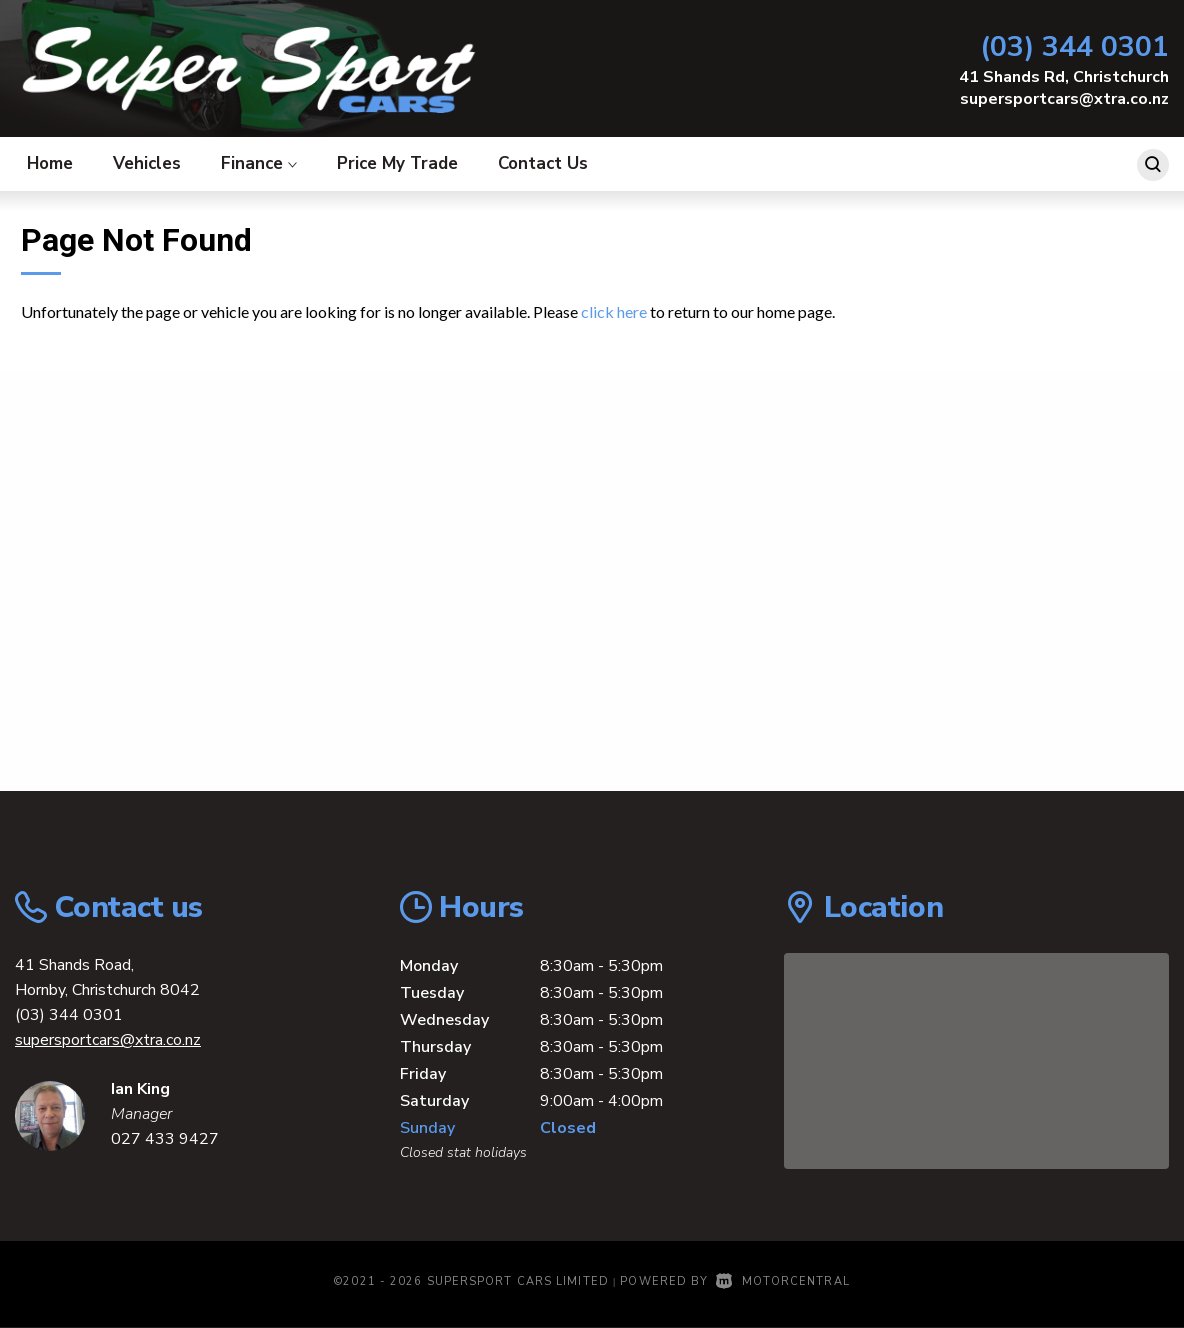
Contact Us (543, 163)
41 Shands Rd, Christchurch (1064, 77)
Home (50, 163)
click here (614, 311)
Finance (259, 163)
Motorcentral (782, 1281)
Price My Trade (397, 163)
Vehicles (147, 163)
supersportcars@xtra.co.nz (1064, 99)
